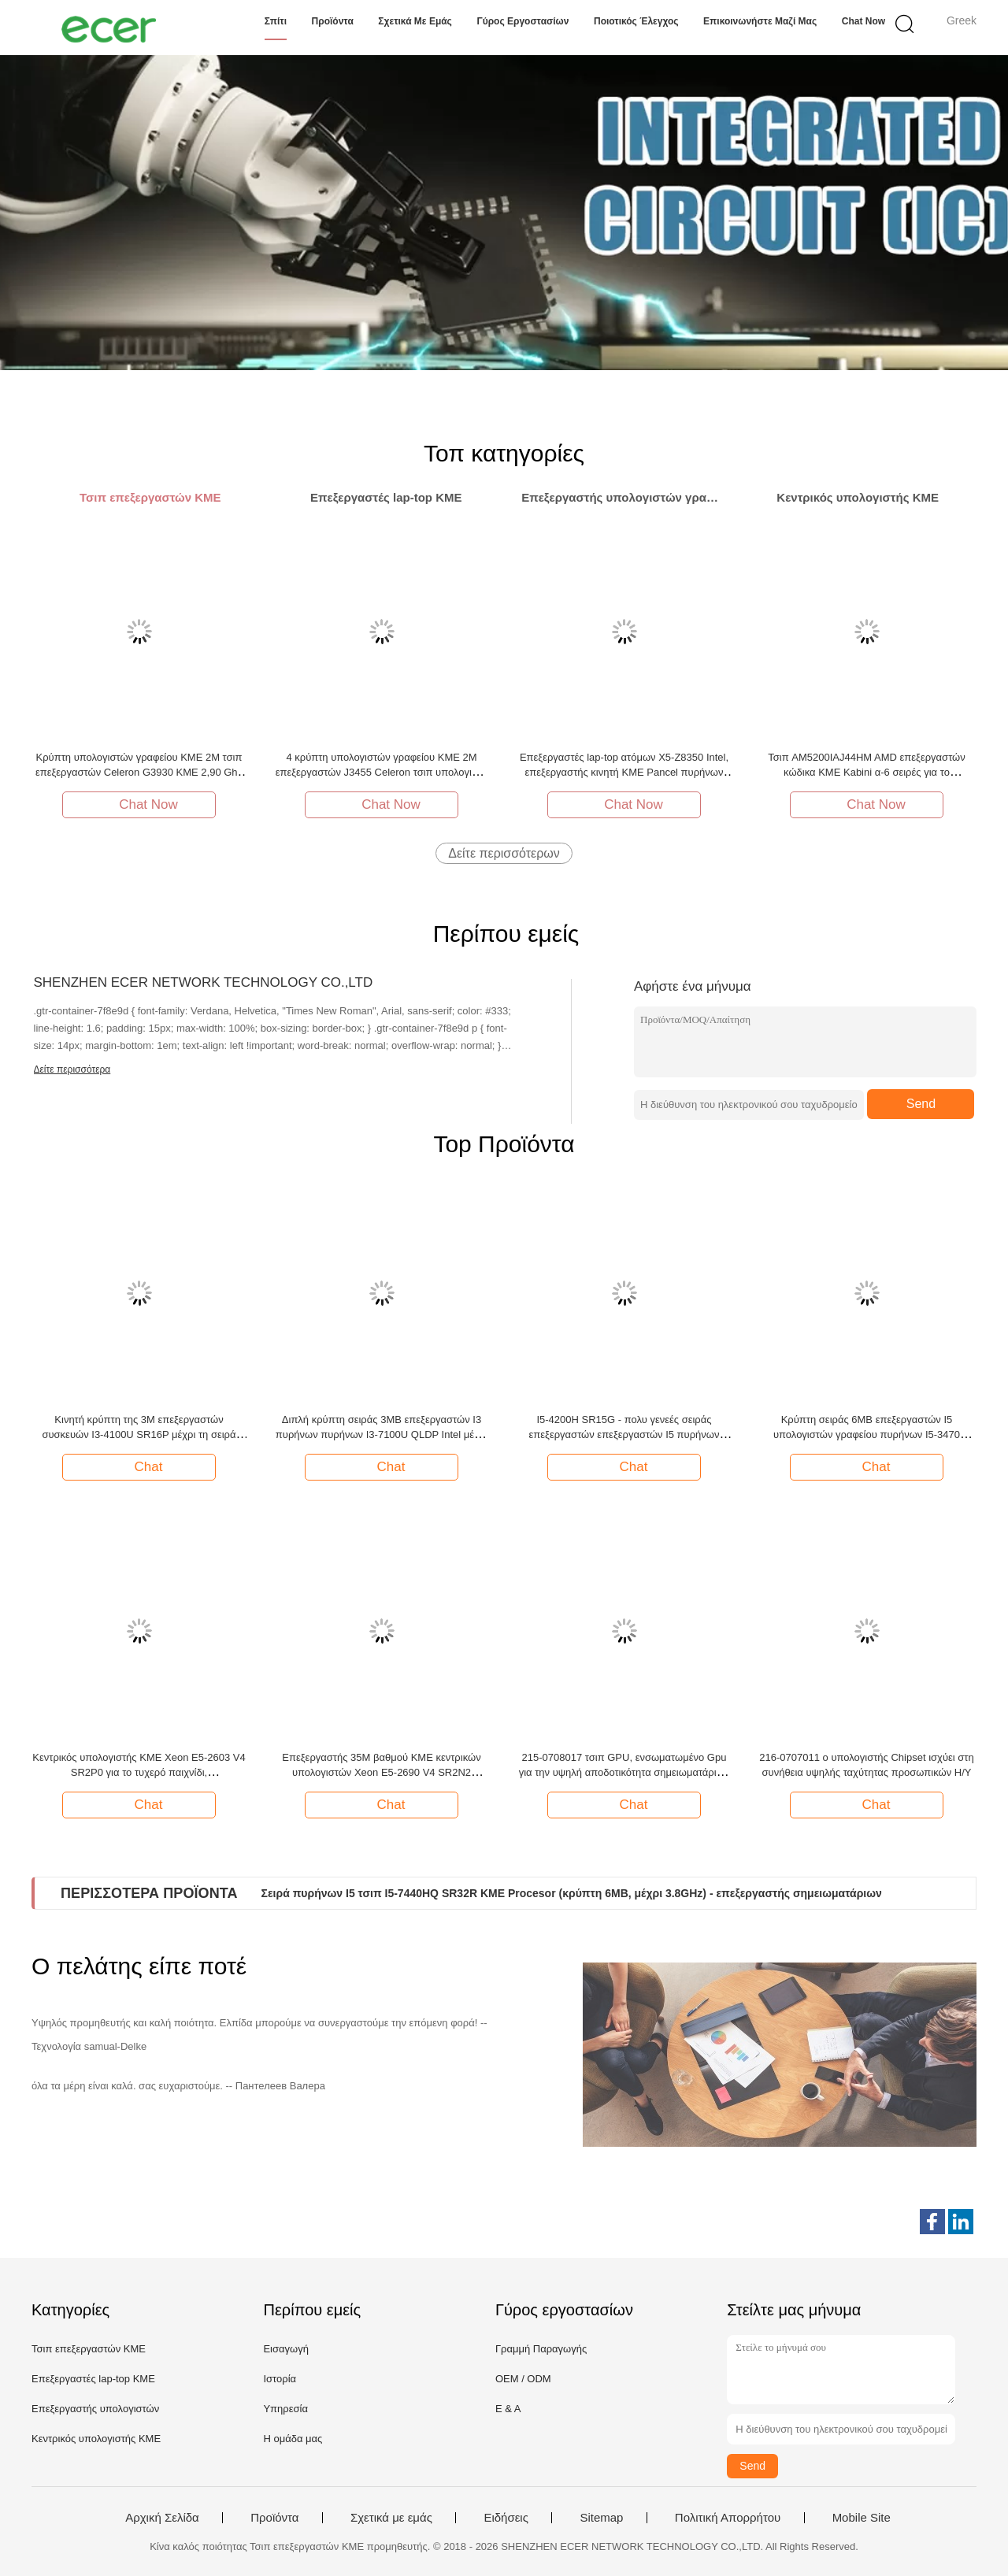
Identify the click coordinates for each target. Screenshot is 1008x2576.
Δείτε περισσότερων (504, 853)
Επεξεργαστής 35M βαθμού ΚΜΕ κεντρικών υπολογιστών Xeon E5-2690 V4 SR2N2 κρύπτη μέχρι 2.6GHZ (381, 1772)
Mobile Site (861, 2517)
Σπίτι (276, 21)
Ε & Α (508, 2409)
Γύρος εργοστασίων (522, 21)
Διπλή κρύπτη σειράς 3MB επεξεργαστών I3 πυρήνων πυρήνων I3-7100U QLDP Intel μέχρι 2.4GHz (381, 1434)
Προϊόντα (333, 21)
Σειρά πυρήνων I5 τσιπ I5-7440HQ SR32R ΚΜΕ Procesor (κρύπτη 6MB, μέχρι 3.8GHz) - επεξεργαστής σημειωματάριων (571, 1893)
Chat (141, 1466)
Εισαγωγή (285, 2349)
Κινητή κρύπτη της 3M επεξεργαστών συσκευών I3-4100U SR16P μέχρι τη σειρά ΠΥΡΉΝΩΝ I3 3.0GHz (138, 1434)
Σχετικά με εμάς (415, 21)
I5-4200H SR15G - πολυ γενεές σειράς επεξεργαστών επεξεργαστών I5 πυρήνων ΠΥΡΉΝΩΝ (624, 1434)
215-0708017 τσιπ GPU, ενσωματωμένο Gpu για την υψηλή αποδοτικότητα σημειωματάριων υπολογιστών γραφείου (624, 1772)
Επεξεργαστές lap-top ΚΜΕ (93, 2379)
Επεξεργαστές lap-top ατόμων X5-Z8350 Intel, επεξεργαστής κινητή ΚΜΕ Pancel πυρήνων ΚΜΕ (624, 772)
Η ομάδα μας (292, 2438)
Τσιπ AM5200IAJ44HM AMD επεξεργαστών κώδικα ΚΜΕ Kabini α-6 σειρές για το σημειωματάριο (866, 772)
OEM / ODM (523, 2379)
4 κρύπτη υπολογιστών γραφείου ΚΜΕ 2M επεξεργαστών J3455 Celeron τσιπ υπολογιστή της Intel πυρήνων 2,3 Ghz (382, 772)
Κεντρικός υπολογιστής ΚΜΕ (96, 2438)
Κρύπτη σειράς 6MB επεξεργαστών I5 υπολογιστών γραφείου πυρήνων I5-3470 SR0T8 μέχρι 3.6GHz (866, 1434)
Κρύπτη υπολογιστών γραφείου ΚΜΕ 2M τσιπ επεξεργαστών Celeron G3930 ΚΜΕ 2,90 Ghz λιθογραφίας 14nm (139, 772)
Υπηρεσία (285, 2409)
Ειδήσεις (506, 2517)
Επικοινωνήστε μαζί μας (760, 21)
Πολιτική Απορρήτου (727, 2517)
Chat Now (863, 21)
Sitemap (601, 2517)
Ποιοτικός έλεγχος (636, 21)
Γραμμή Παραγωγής (541, 2349)
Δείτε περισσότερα (72, 1069)
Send (921, 1103)
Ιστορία (279, 2379)
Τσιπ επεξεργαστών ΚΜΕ (89, 2349)
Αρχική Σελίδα (162, 2517)
